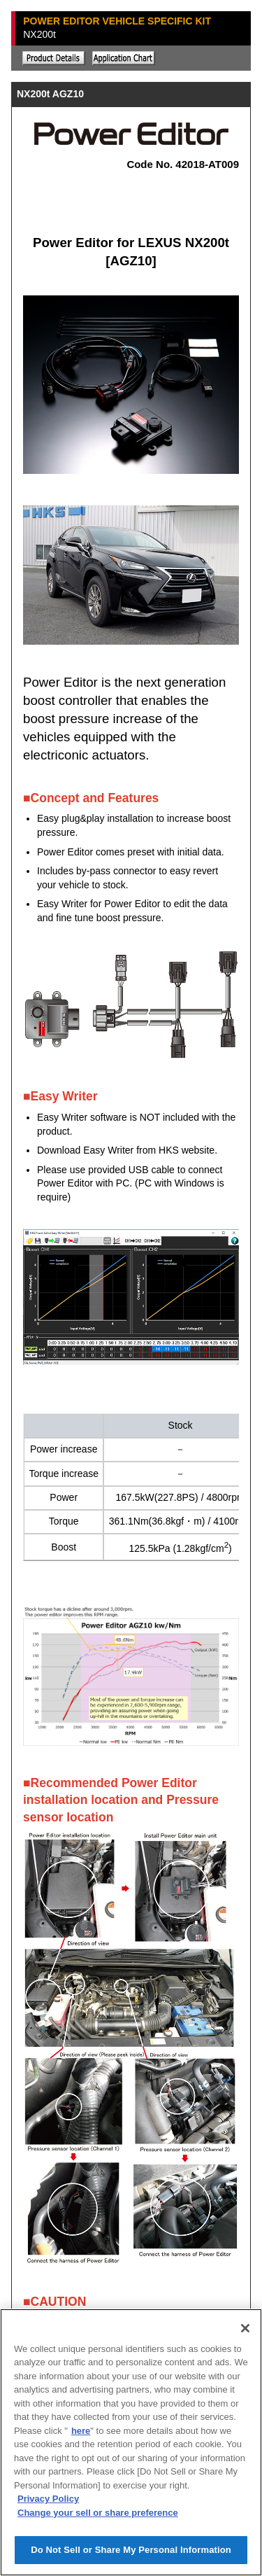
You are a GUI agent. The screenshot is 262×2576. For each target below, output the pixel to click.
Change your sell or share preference (97, 2513)
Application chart (123, 58)
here (80, 2431)
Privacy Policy (48, 2499)
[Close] (245, 2328)
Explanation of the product (53, 58)
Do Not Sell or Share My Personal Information (131, 2550)
